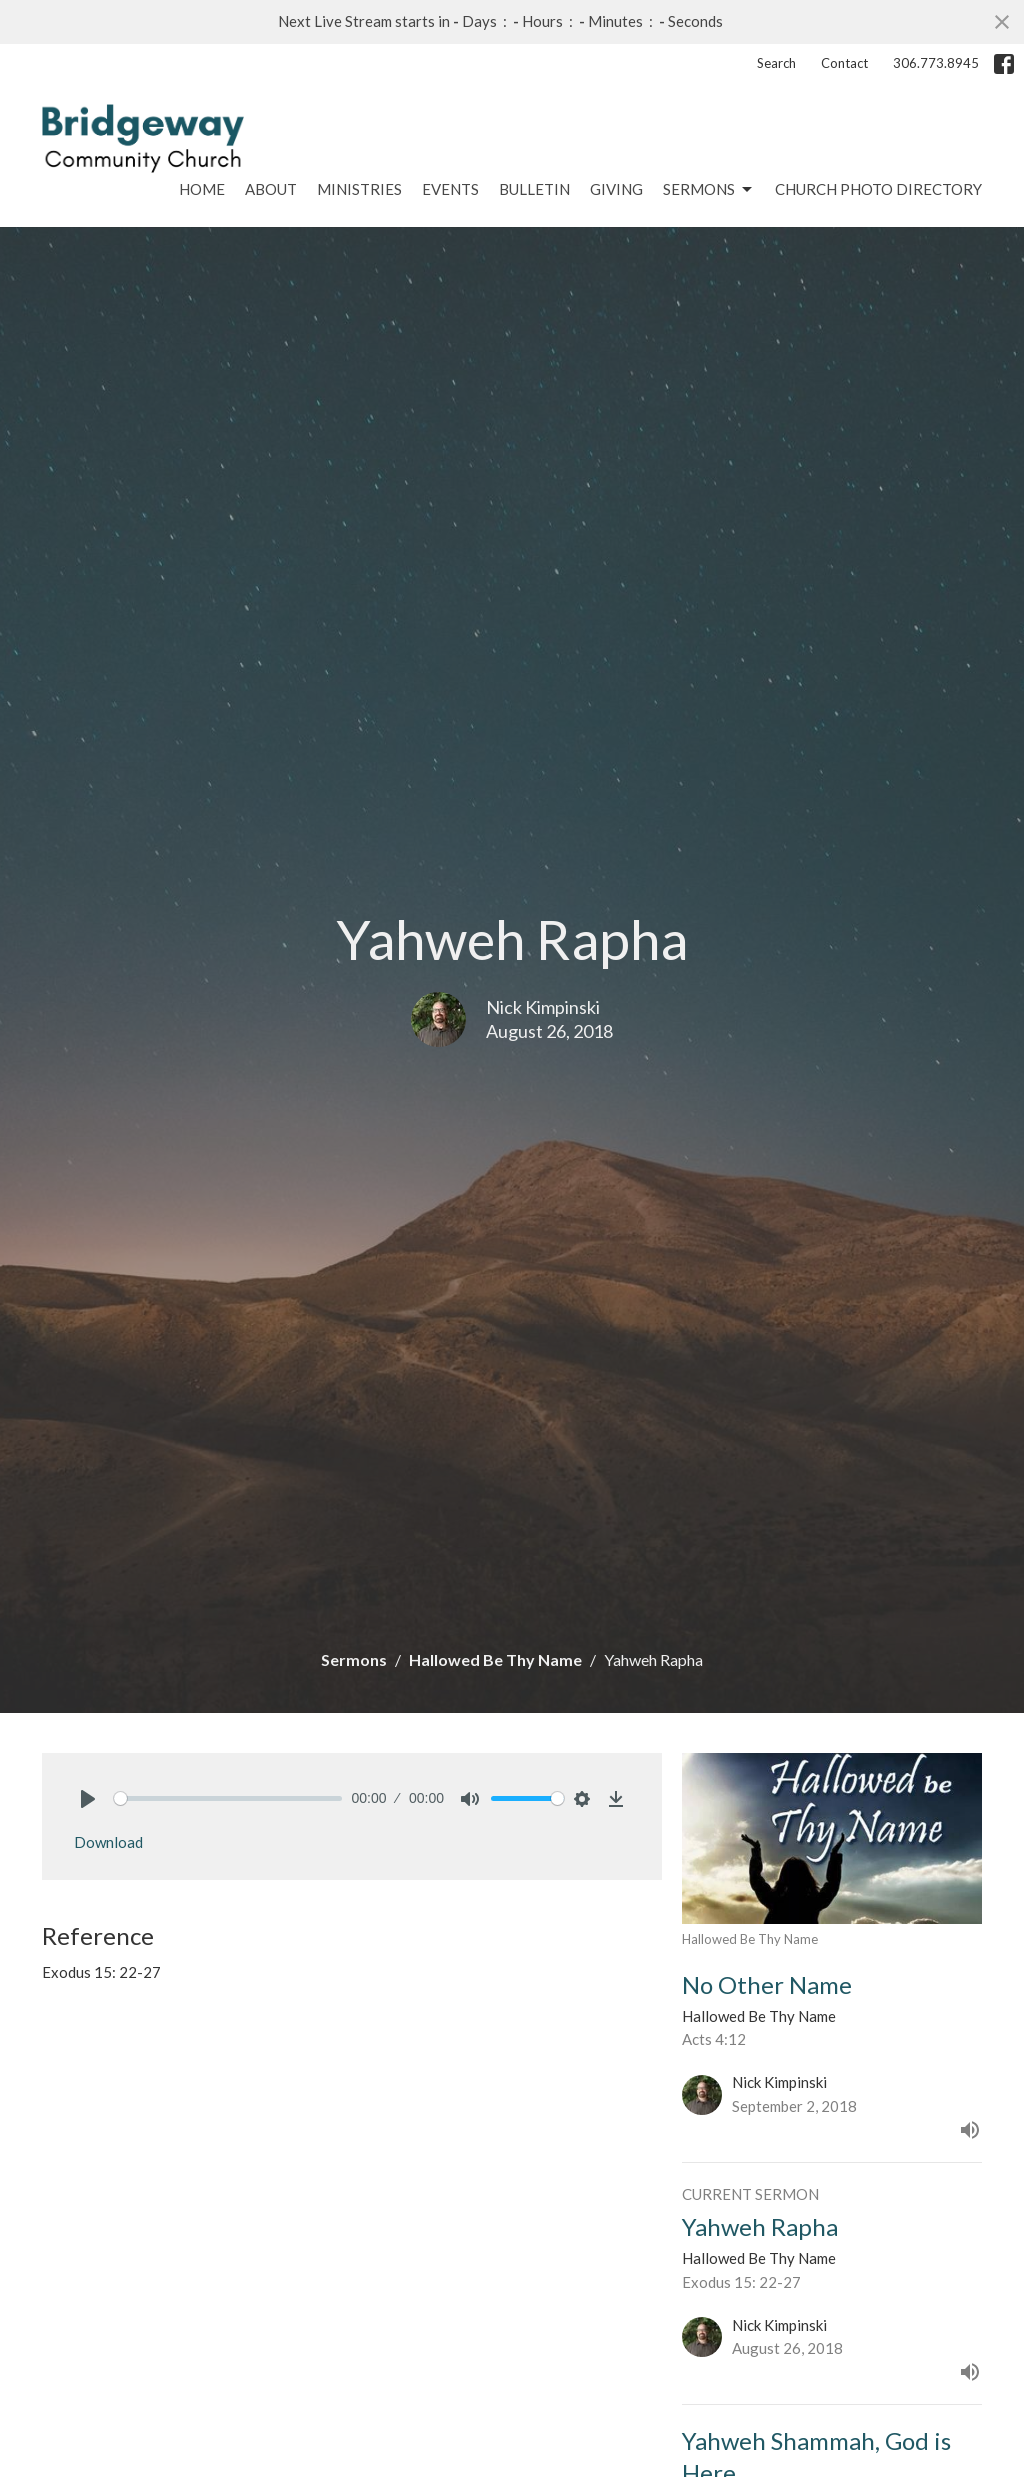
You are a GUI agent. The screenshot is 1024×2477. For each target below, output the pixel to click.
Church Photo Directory (878, 189)
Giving (616, 189)
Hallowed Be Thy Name (495, 1659)
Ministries (359, 189)
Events (450, 189)
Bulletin (534, 189)
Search (776, 63)
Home (202, 189)
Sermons (709, 190)
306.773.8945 (936, 63)
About (271, 189)
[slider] (228, 1798)
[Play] (88, 1799)
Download (108, 1842)
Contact (844, 63)
